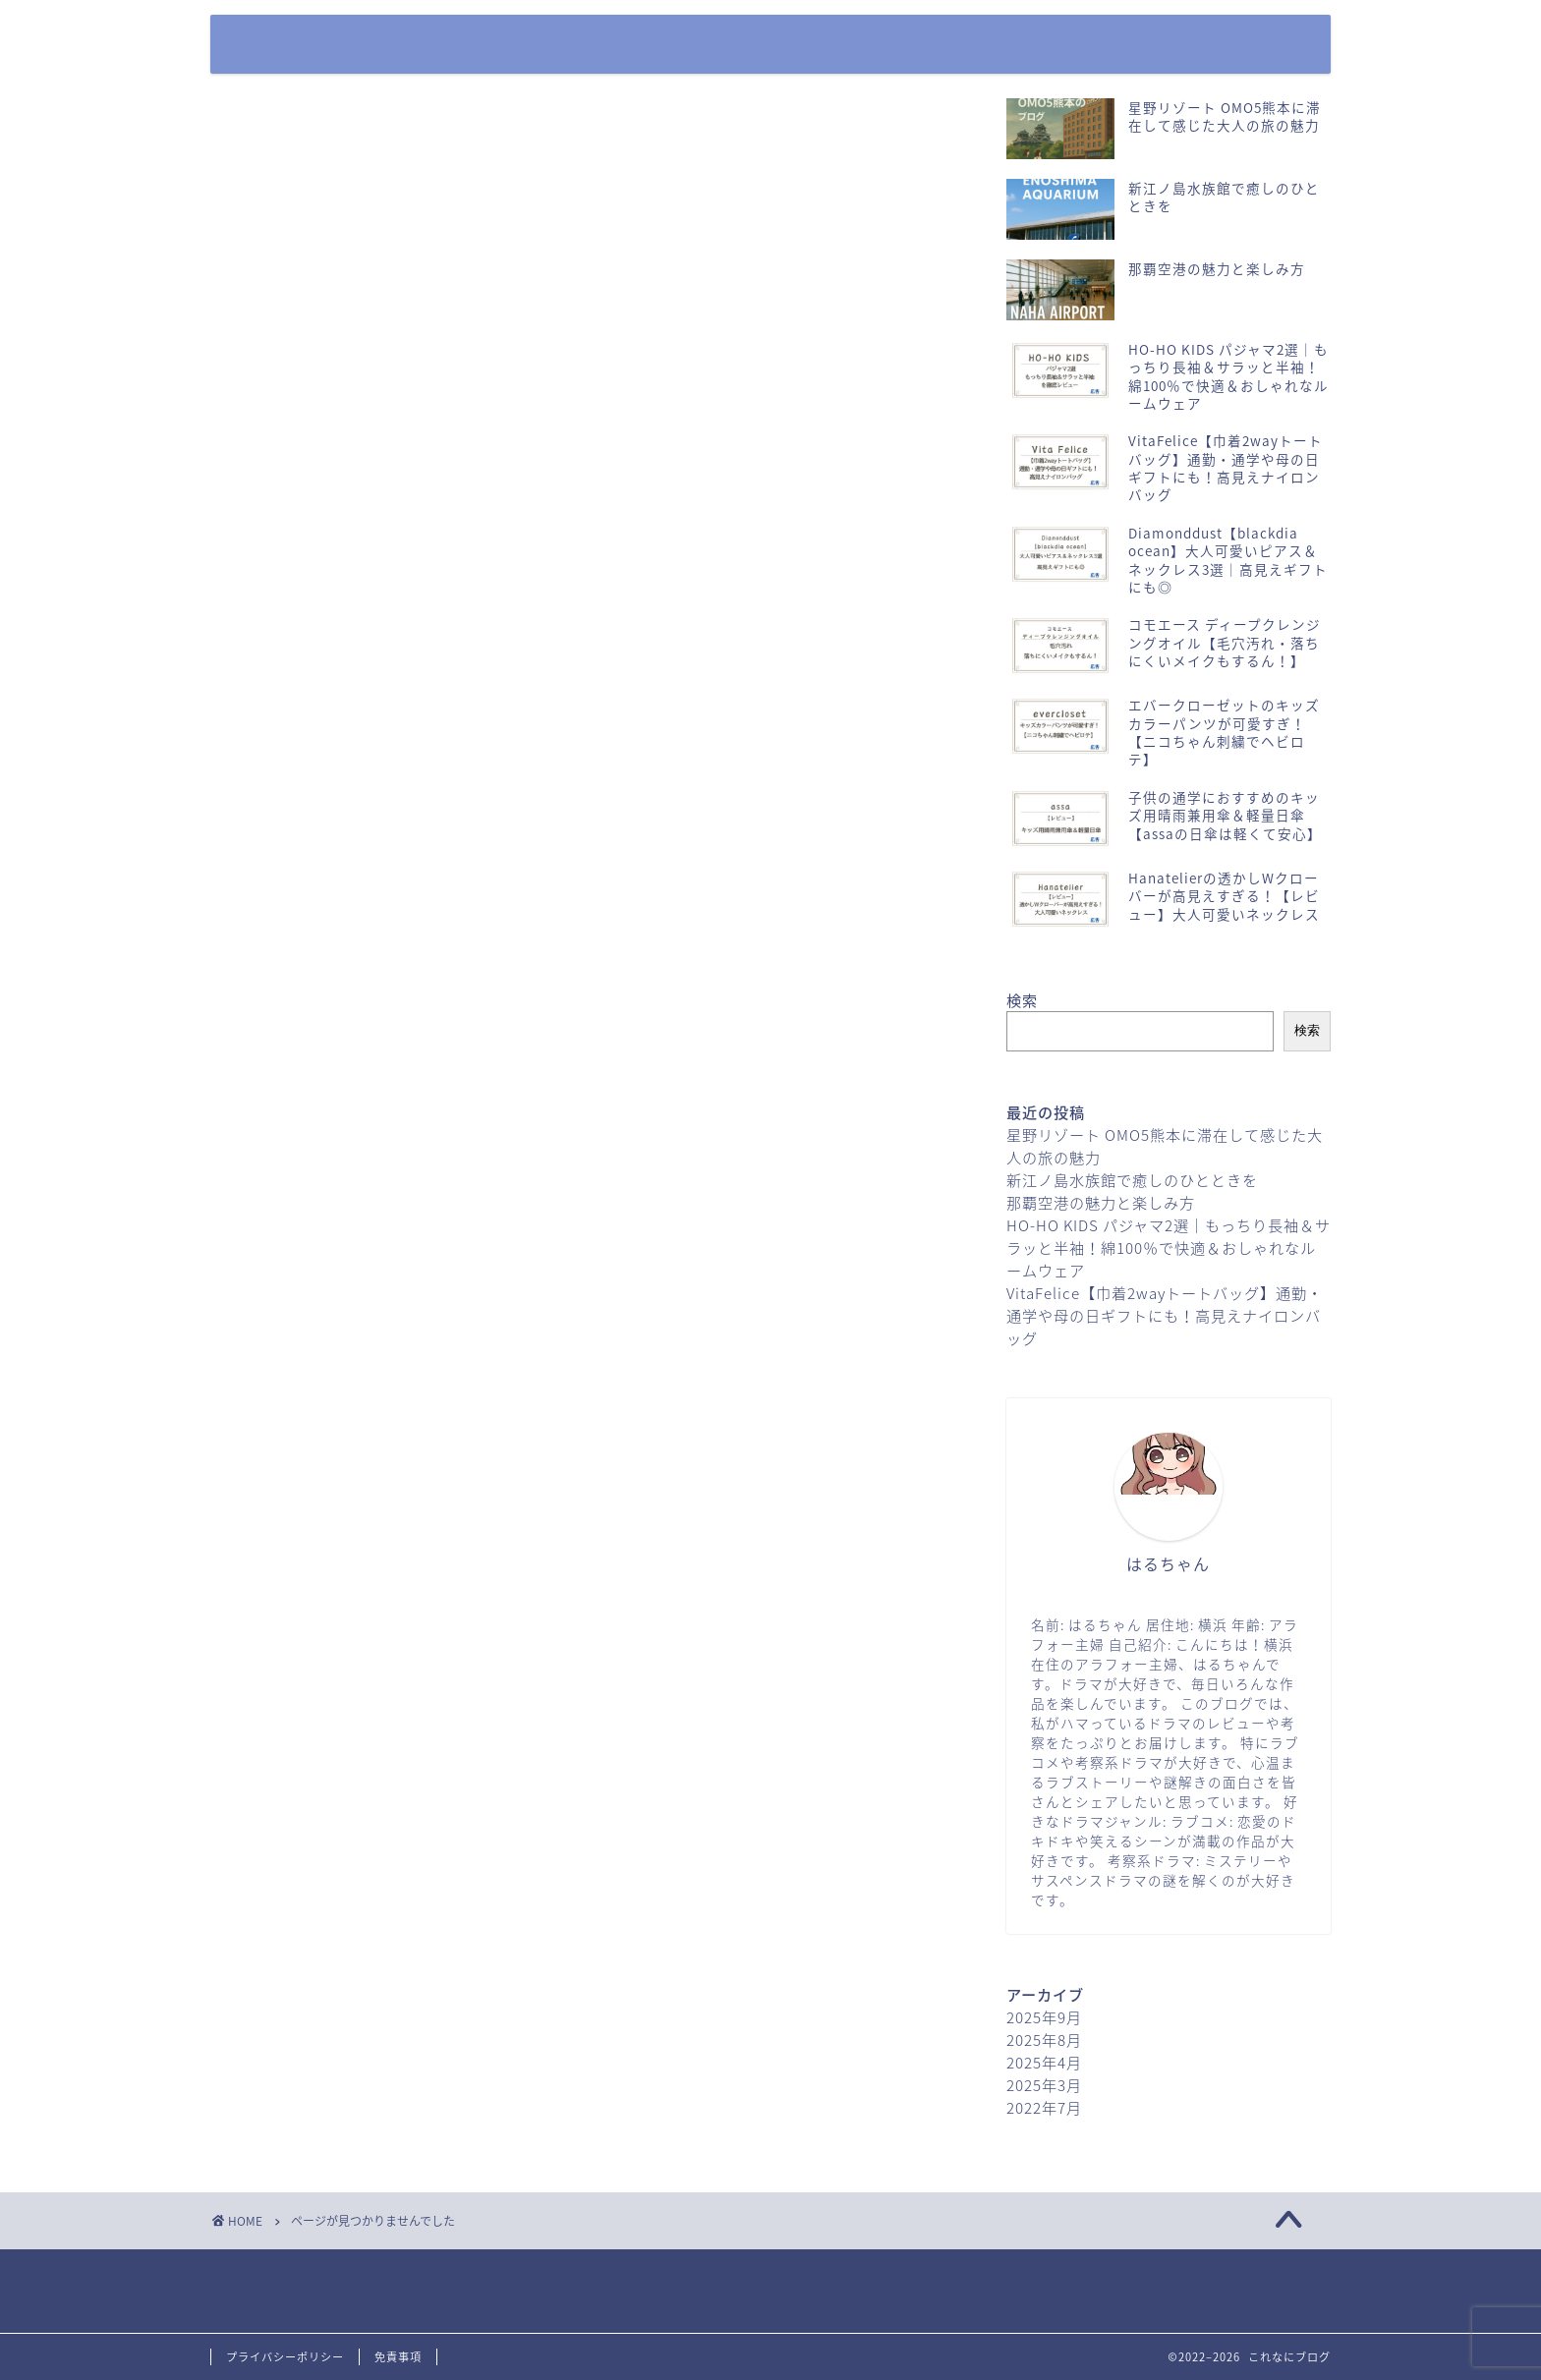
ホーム (869, 45)
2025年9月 (1044, 2017)
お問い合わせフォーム (1001, 45)
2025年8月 (1044, 2039)
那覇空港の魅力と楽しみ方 (1100, 1202)
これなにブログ (288, 25)
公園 (278, 888)
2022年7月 (1044, 2107)
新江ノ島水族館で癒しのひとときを (1132, 1179)
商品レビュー (315, 920)
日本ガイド (306, 951)
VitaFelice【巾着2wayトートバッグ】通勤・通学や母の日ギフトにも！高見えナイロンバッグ (1164, 1315)
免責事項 (398, 2357)
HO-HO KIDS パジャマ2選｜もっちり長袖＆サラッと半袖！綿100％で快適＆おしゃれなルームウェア (1168, 1247)
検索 (1022, 1000)
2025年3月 (1044, 2084)
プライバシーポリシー (1178, 45)
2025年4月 (1044, 2062)
